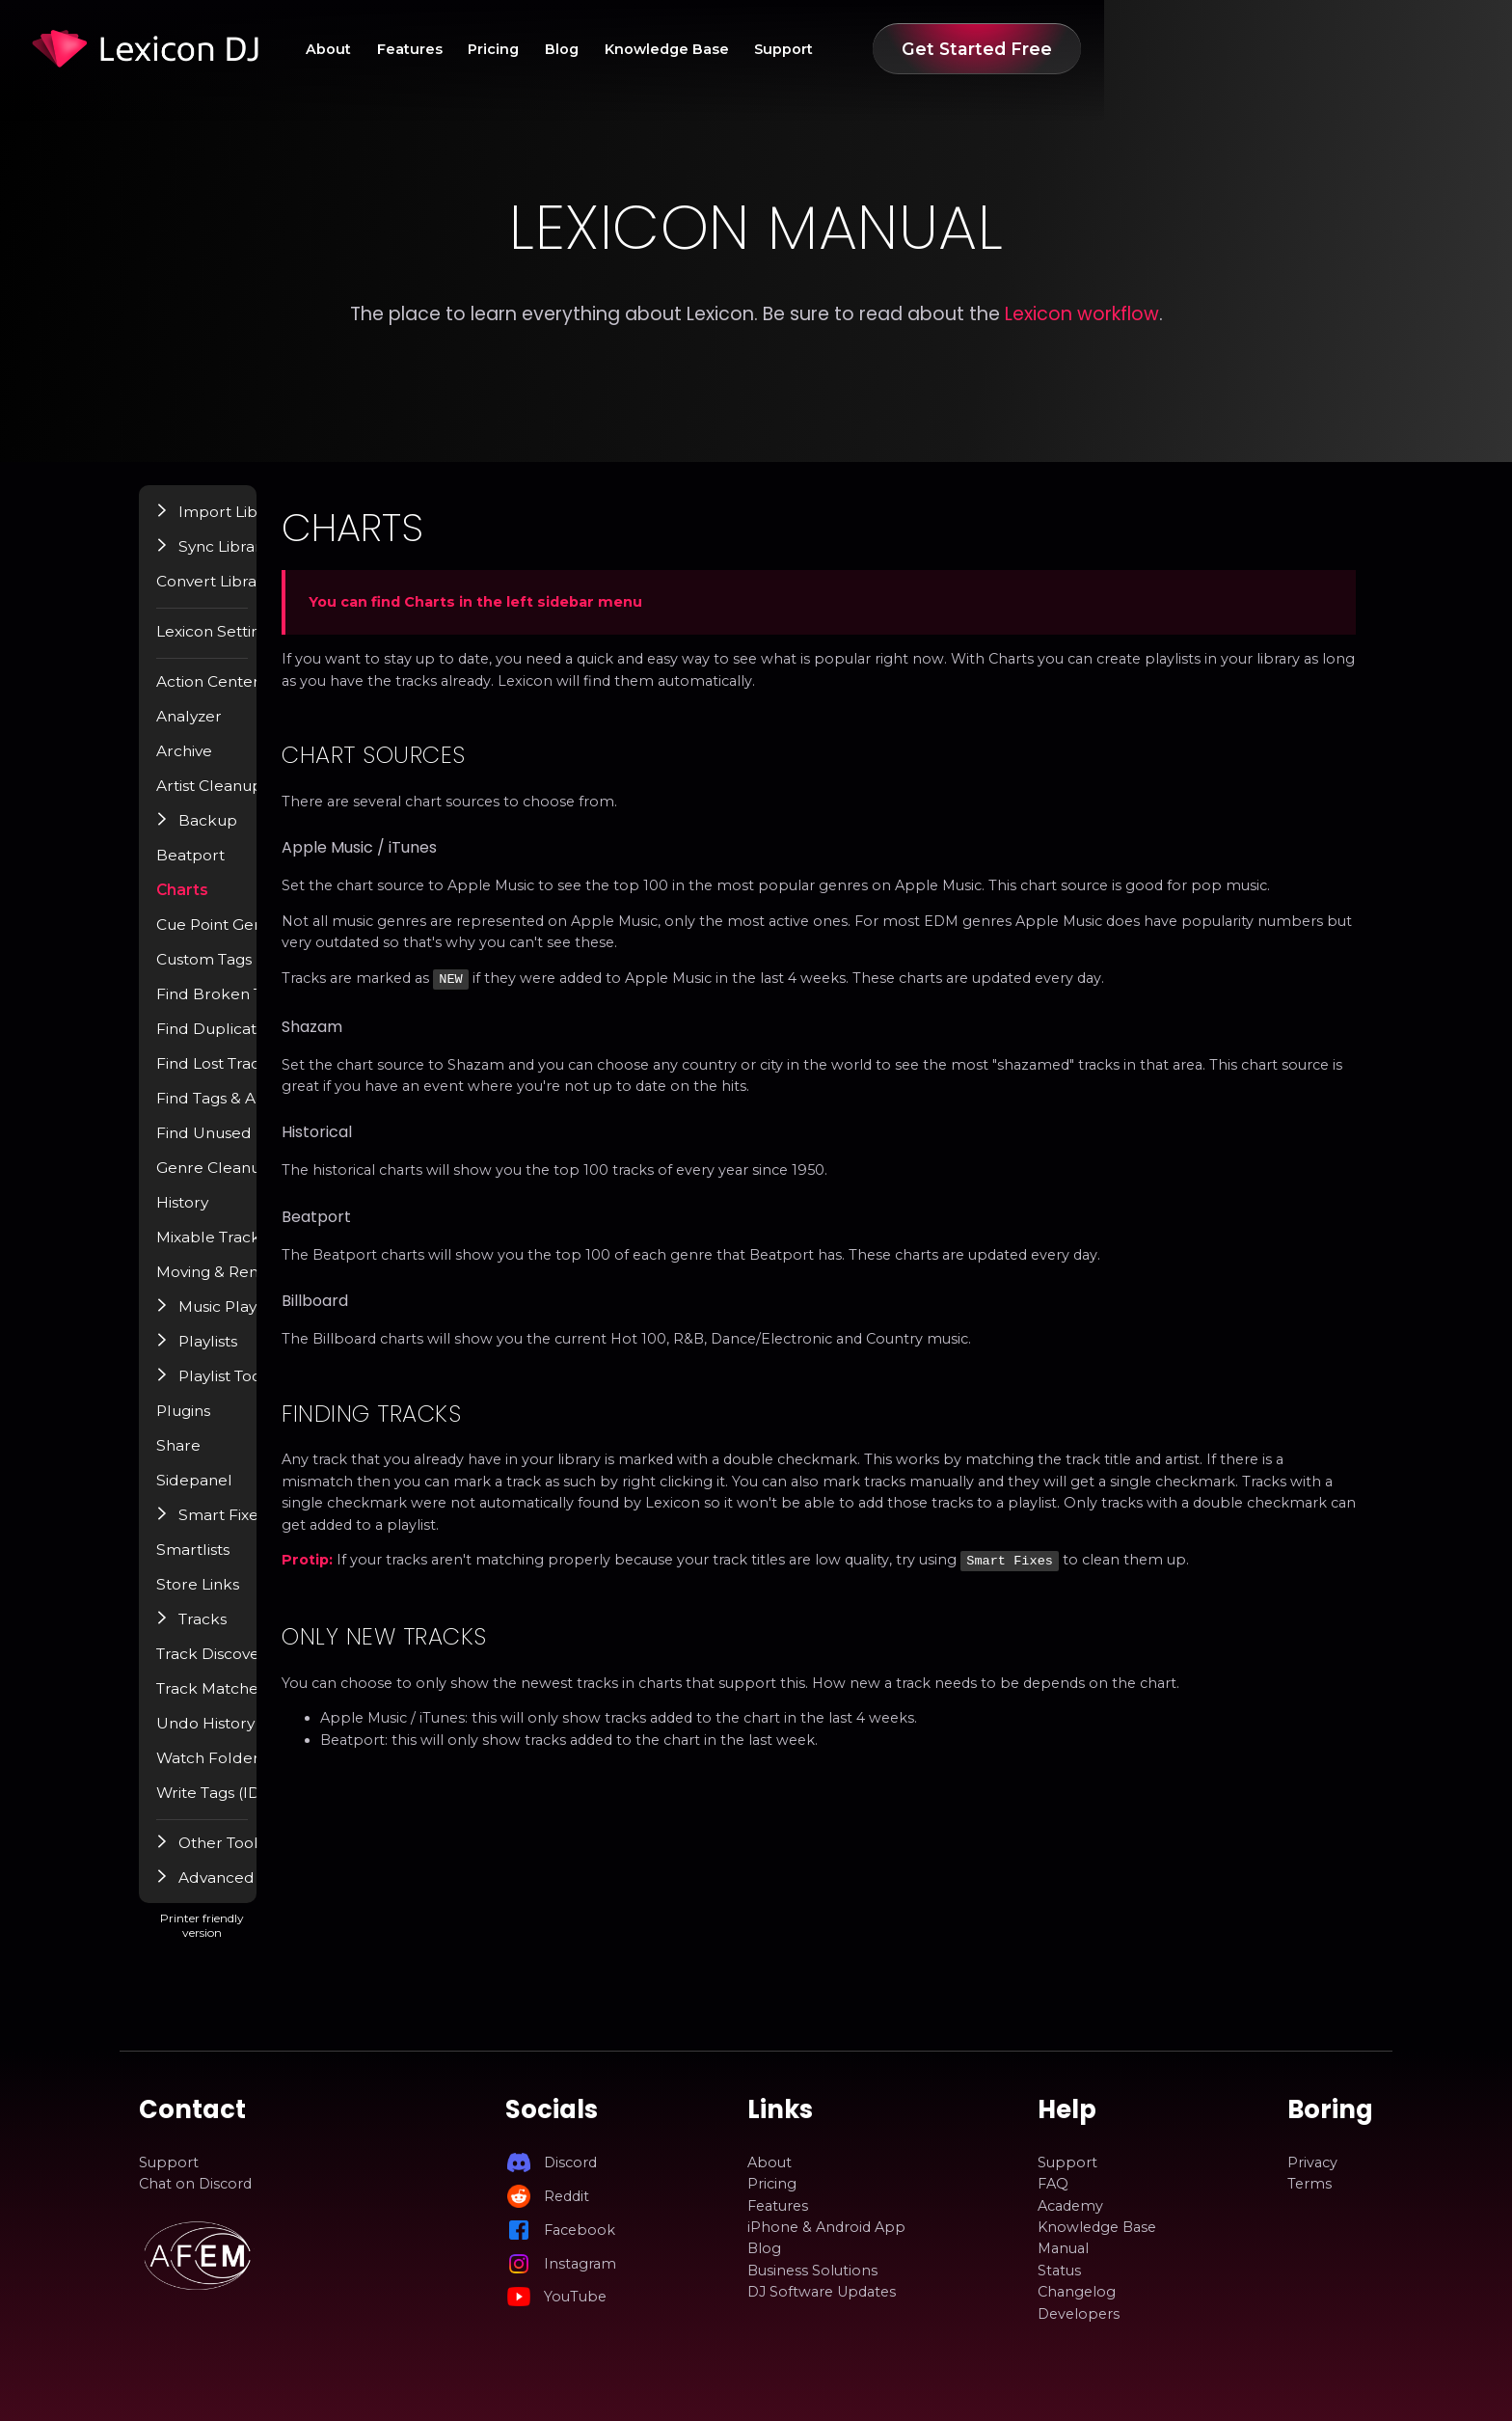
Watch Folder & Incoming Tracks (300, 1772)
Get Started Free (1269, 49)
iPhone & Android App (826, 2227)
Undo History (231, 1737)
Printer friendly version (311, 1947)
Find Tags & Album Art (263, 1112)
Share (205, 1459)
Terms (1309, 2183)
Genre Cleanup (238, 1181)
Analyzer (215, 730)
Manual (1063, 2249)
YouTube (575, 2296)
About (579, 49)
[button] (191, 524)
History (210, 1216)
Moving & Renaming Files (274, 1285)
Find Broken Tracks (252, 1008)
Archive (211, 765)
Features (668, 49)
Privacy (1312, 2162)
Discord (570, 2162)
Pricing (759, 49)
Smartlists (220, 1563)
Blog (835, 49)
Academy (1070, 2206)
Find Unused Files (246, 1147)
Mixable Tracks (236, 1251)
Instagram (580, 2263)
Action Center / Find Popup (282, 695)
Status (1059, 2270)
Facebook (579, 2230)
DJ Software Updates (821, 2291)
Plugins (211, 1424)
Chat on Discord (195, 2183)
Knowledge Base (947, 49)
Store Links (224, 1598)
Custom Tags (231, 973)
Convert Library (239, 595)
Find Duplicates (239, 1042)
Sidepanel (220, 1494)
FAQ (1053, 2183)
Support (1072, 49)
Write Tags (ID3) (241, 1806)
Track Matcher (235, 1702)
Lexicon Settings (243, 645)
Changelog (1077, 2291)
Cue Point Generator (257, 938)
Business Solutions (812, 2270)
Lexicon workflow (1082, 314)
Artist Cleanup (234, 799)
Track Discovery (240, 1667)
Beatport (217, 869)
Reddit (566, 2196)
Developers (1079, 2314)
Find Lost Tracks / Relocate (279, 1077)
